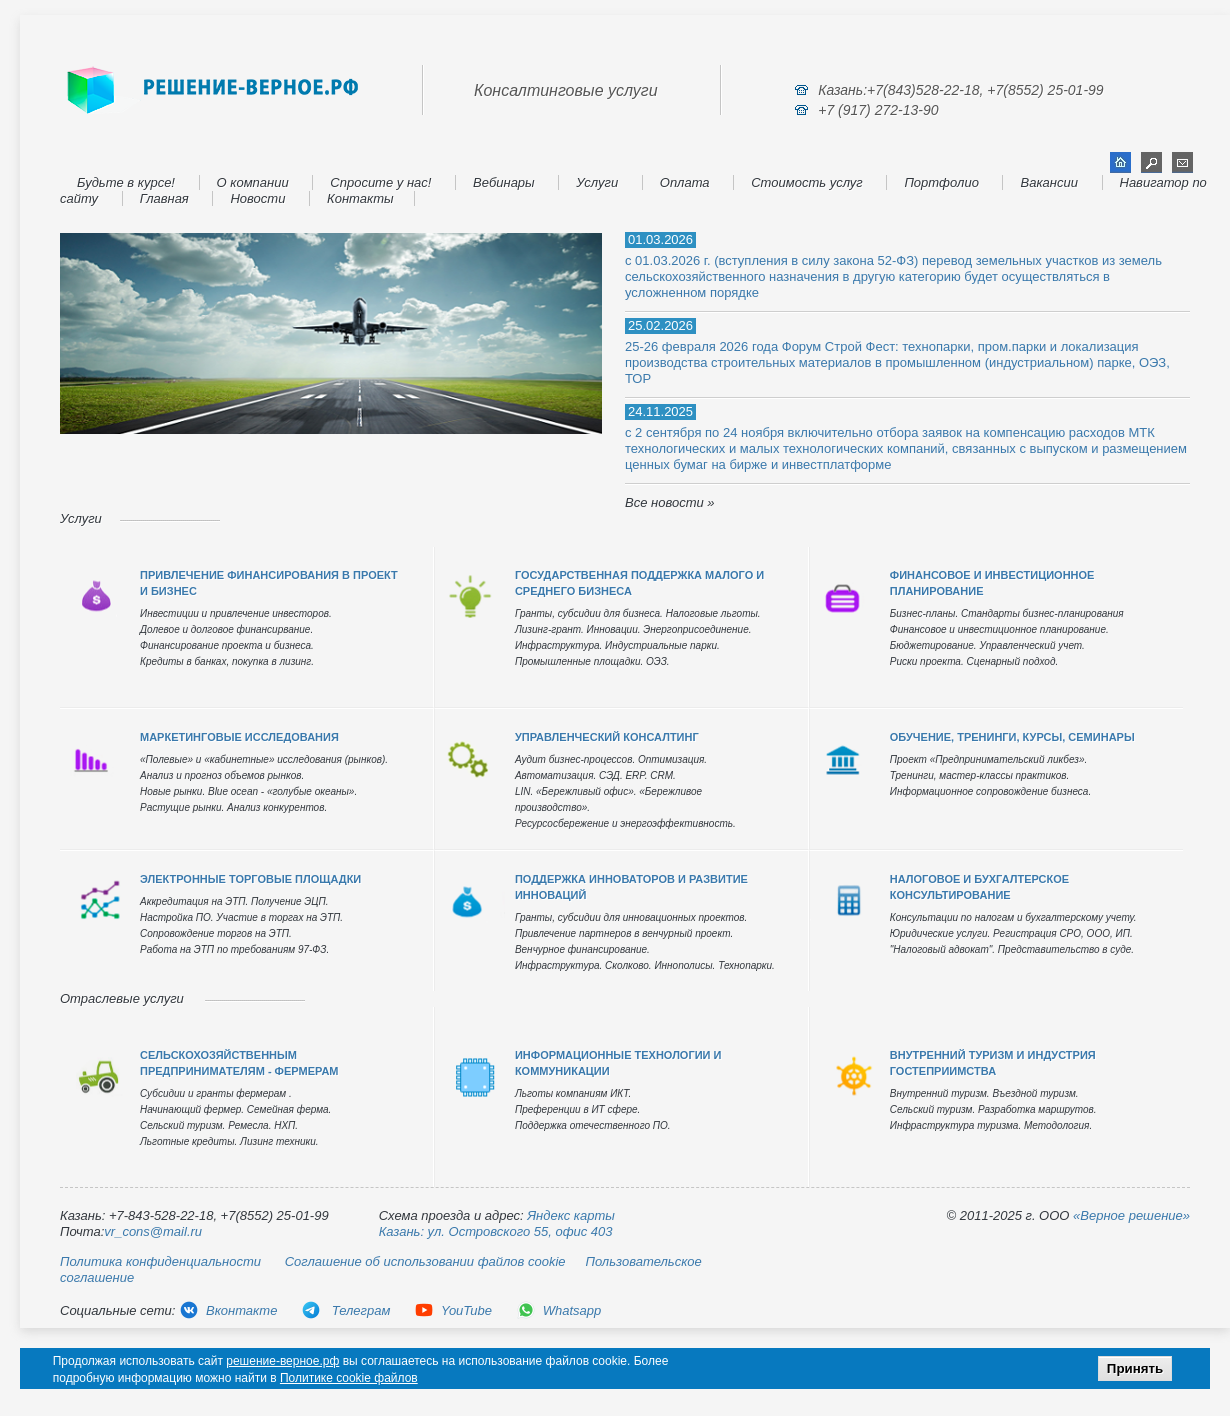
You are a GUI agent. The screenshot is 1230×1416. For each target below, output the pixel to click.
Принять (1135, 1368)
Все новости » (670, 502)
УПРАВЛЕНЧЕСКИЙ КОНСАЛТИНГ (607, 737)
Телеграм (345, 1310)
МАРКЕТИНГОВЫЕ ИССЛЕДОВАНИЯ (239, 737)
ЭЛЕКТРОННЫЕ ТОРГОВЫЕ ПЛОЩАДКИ (250, 879)
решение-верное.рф (282, 1361)
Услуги (597, 182)
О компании (253, 182)
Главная (164, 198)
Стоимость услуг (807, 182)
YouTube (453, 1310)
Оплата (685, 182)
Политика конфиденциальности (160, 1261)
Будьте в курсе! (126, 182)
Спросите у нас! (380, 182)
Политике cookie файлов (349, 1378)
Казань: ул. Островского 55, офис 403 (496, 1231)
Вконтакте (228, 1310)
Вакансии (1048, 182)
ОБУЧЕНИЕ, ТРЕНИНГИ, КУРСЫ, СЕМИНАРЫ (1012, 737)
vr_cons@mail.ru (153, 1231)
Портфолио (941, 182)
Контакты (360, 198)
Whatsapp (559, 1310)
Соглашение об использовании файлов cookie (425, 1261)
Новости (257, 198)
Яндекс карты (571, 1215)
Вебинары (504, 182)
